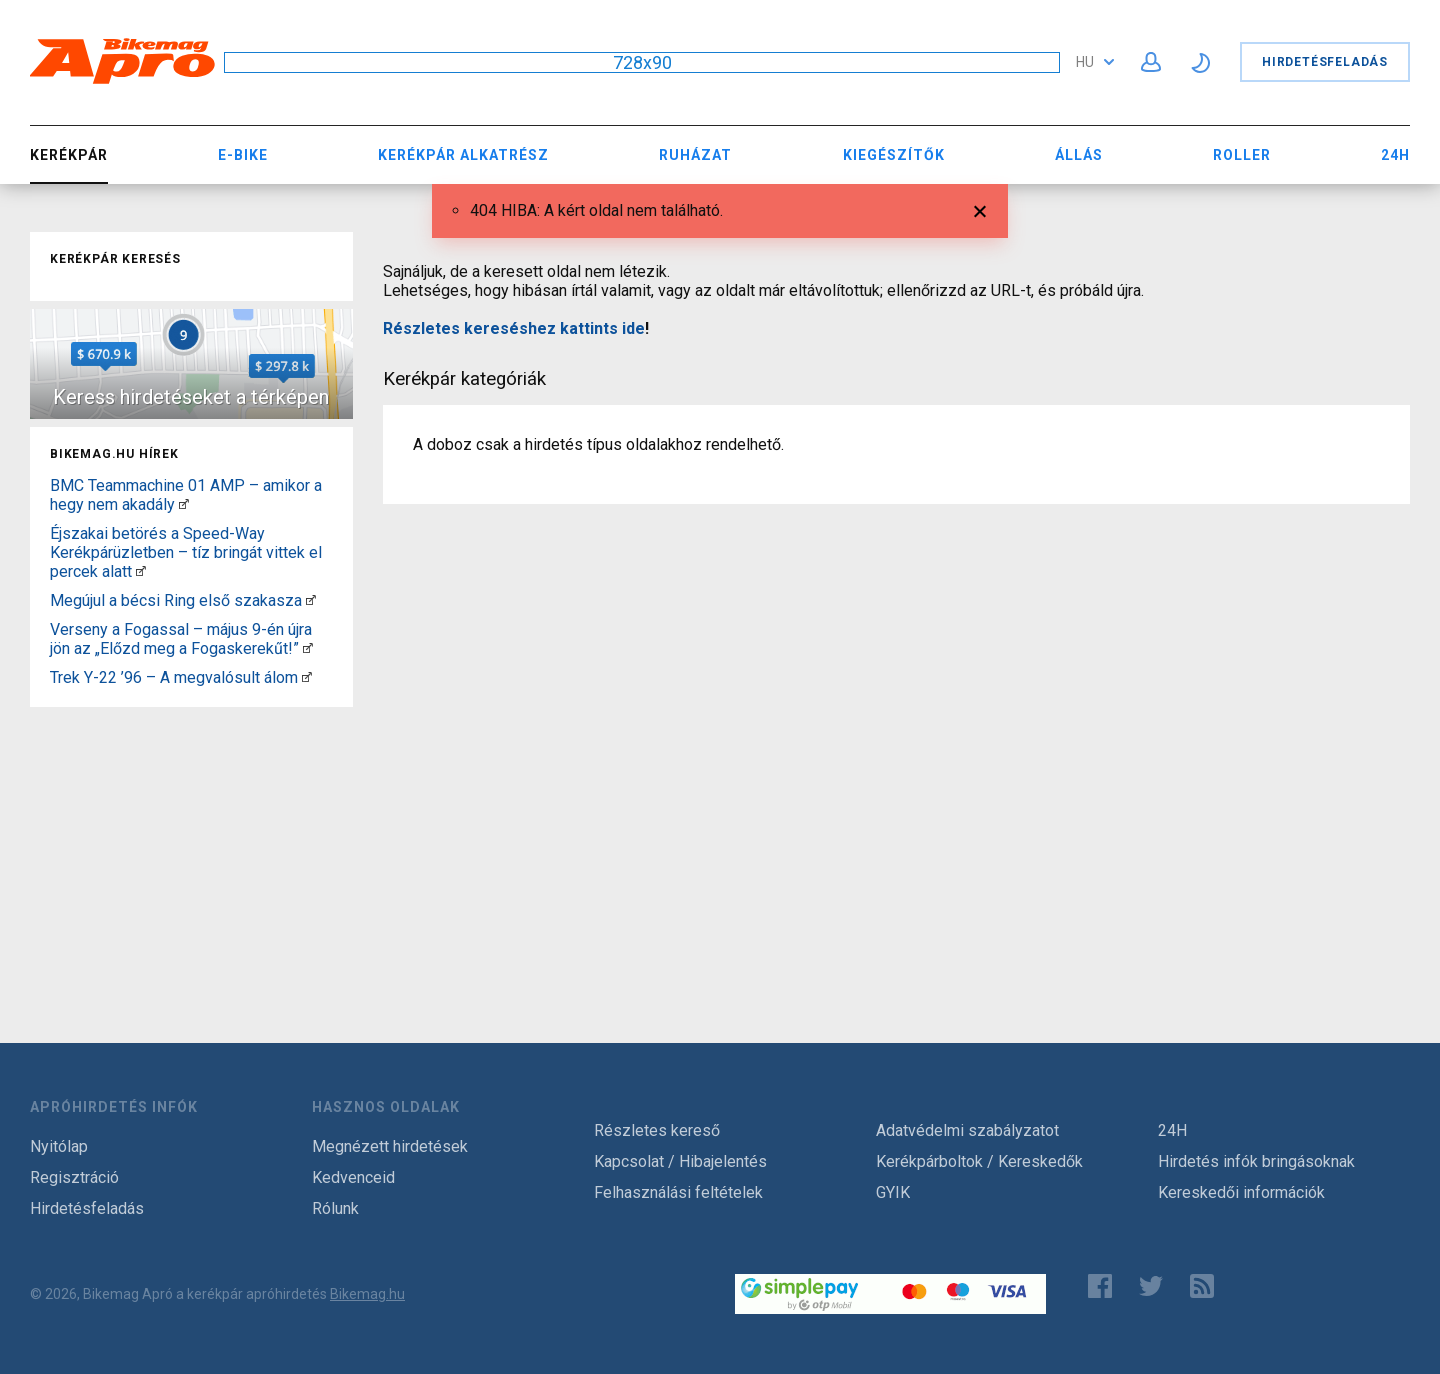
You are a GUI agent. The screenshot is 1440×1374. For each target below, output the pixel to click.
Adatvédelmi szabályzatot (967, 1130)
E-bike (243, 155)
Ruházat (695, 155)
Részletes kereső (657, 1130)
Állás (1079, 155)
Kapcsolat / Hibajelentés (680, 1161)
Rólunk (335, 1208)
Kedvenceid (353, 1177)
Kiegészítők (894, 155)
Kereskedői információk (1241, 1192)
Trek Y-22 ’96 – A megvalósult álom (174, 677)
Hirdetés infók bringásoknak (1256, 1161)
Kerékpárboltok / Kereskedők (979, 1161)
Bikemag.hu (367, 1294)
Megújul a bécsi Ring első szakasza (176, 600)
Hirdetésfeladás (1325, 62)
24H (1395, 155)
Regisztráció (74, 1177)
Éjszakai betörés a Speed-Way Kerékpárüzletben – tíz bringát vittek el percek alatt (186, 552)
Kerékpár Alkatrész (463, 155)
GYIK (893, 1192)
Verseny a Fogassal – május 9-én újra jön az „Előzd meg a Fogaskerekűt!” (181, 639)
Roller (1242, 155)
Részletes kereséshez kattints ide (514, 328)
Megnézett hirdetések (390, 1146)
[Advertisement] (191, 840)
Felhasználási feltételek (678, 1192)
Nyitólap (59, 1146)
